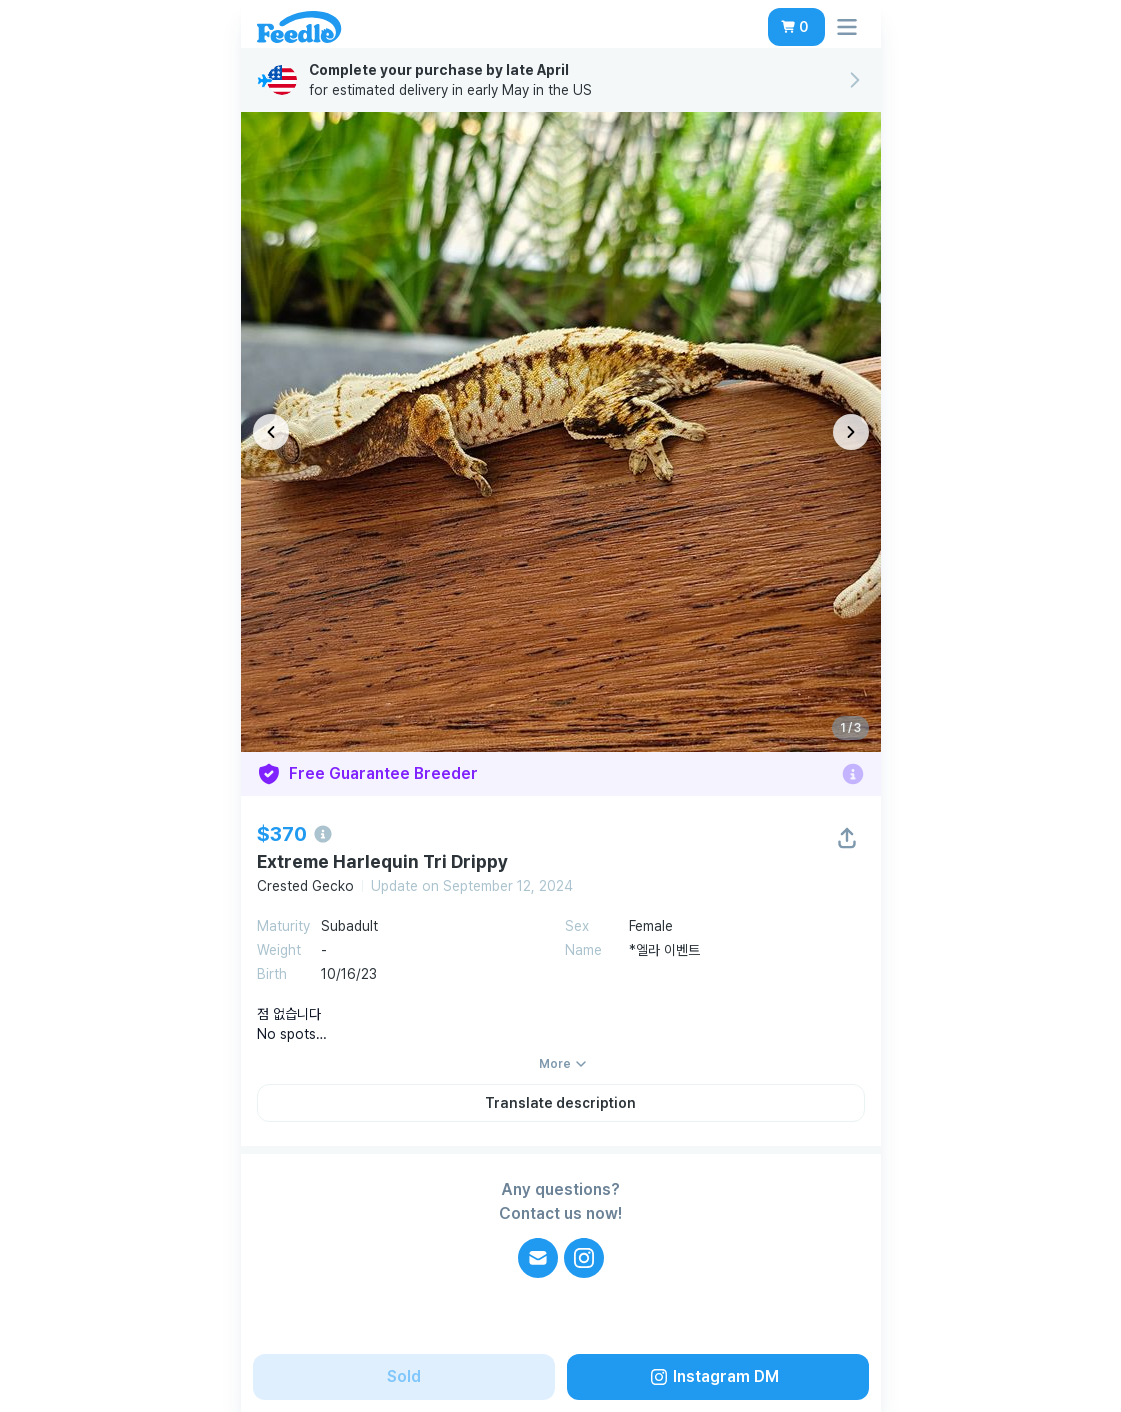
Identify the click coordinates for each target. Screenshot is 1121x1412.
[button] (796, 27)
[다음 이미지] (851, 432)
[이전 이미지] (271, 432)
